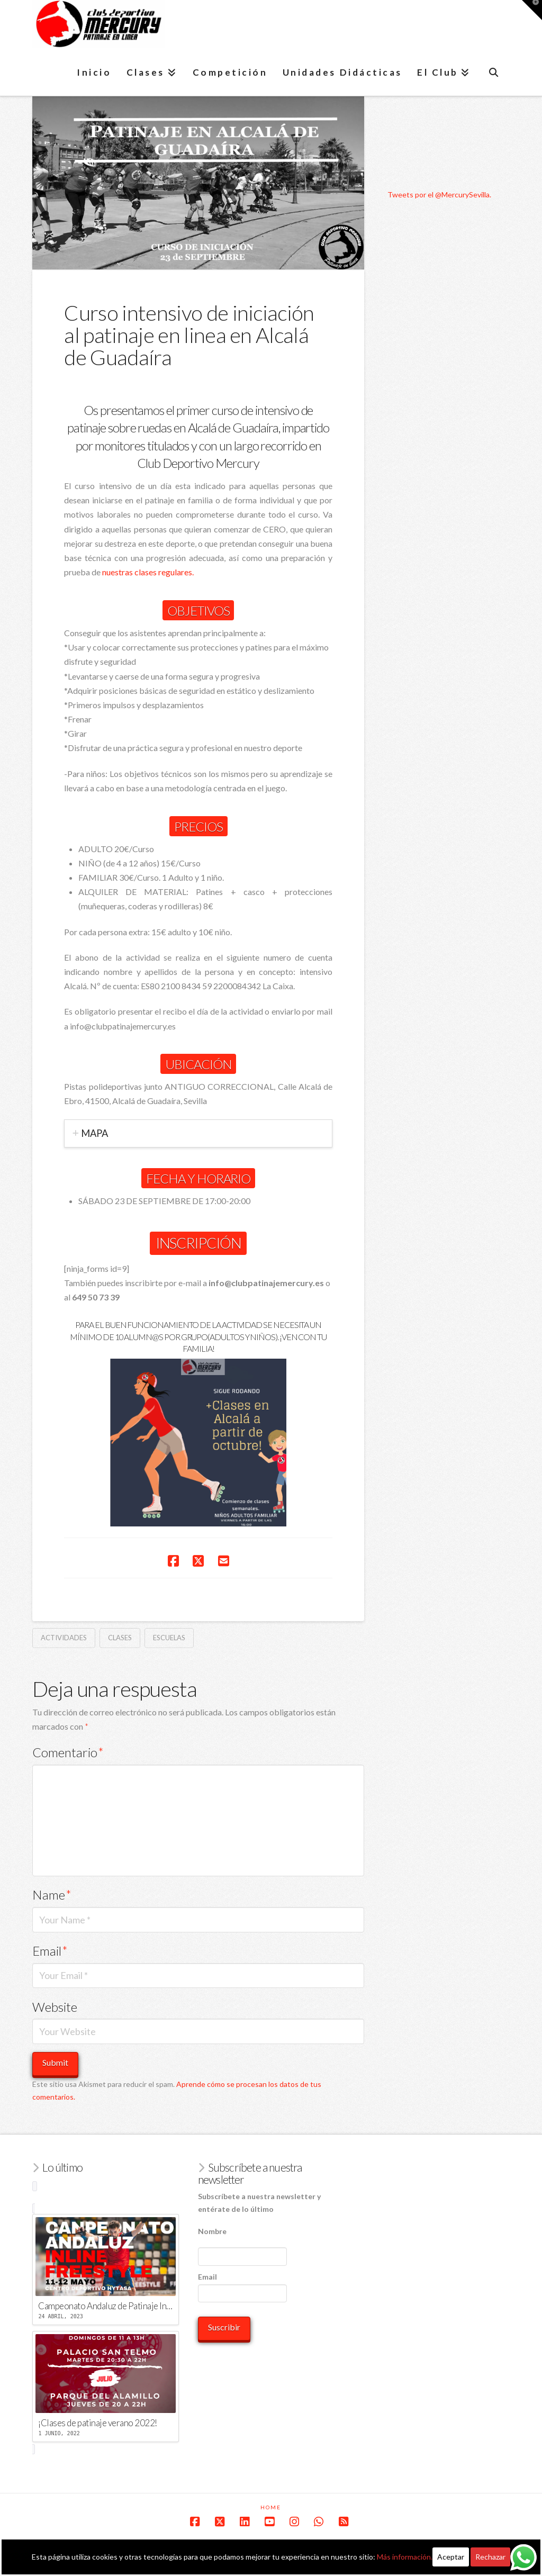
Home (270, 2507)
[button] (532, 10)
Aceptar (450, 2556)
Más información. (404, 2556)
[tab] (198, 1133)
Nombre (212, 2231)
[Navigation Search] (494, 72)
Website (54, 2006)
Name (51, 1894)
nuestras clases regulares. (148, 572)
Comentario (68, 1752)
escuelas (169, 1637)
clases (120, 1637)
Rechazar (490, 2556)
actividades (64, 1637)
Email (50, 1950)
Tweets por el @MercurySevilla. (439, 194)
